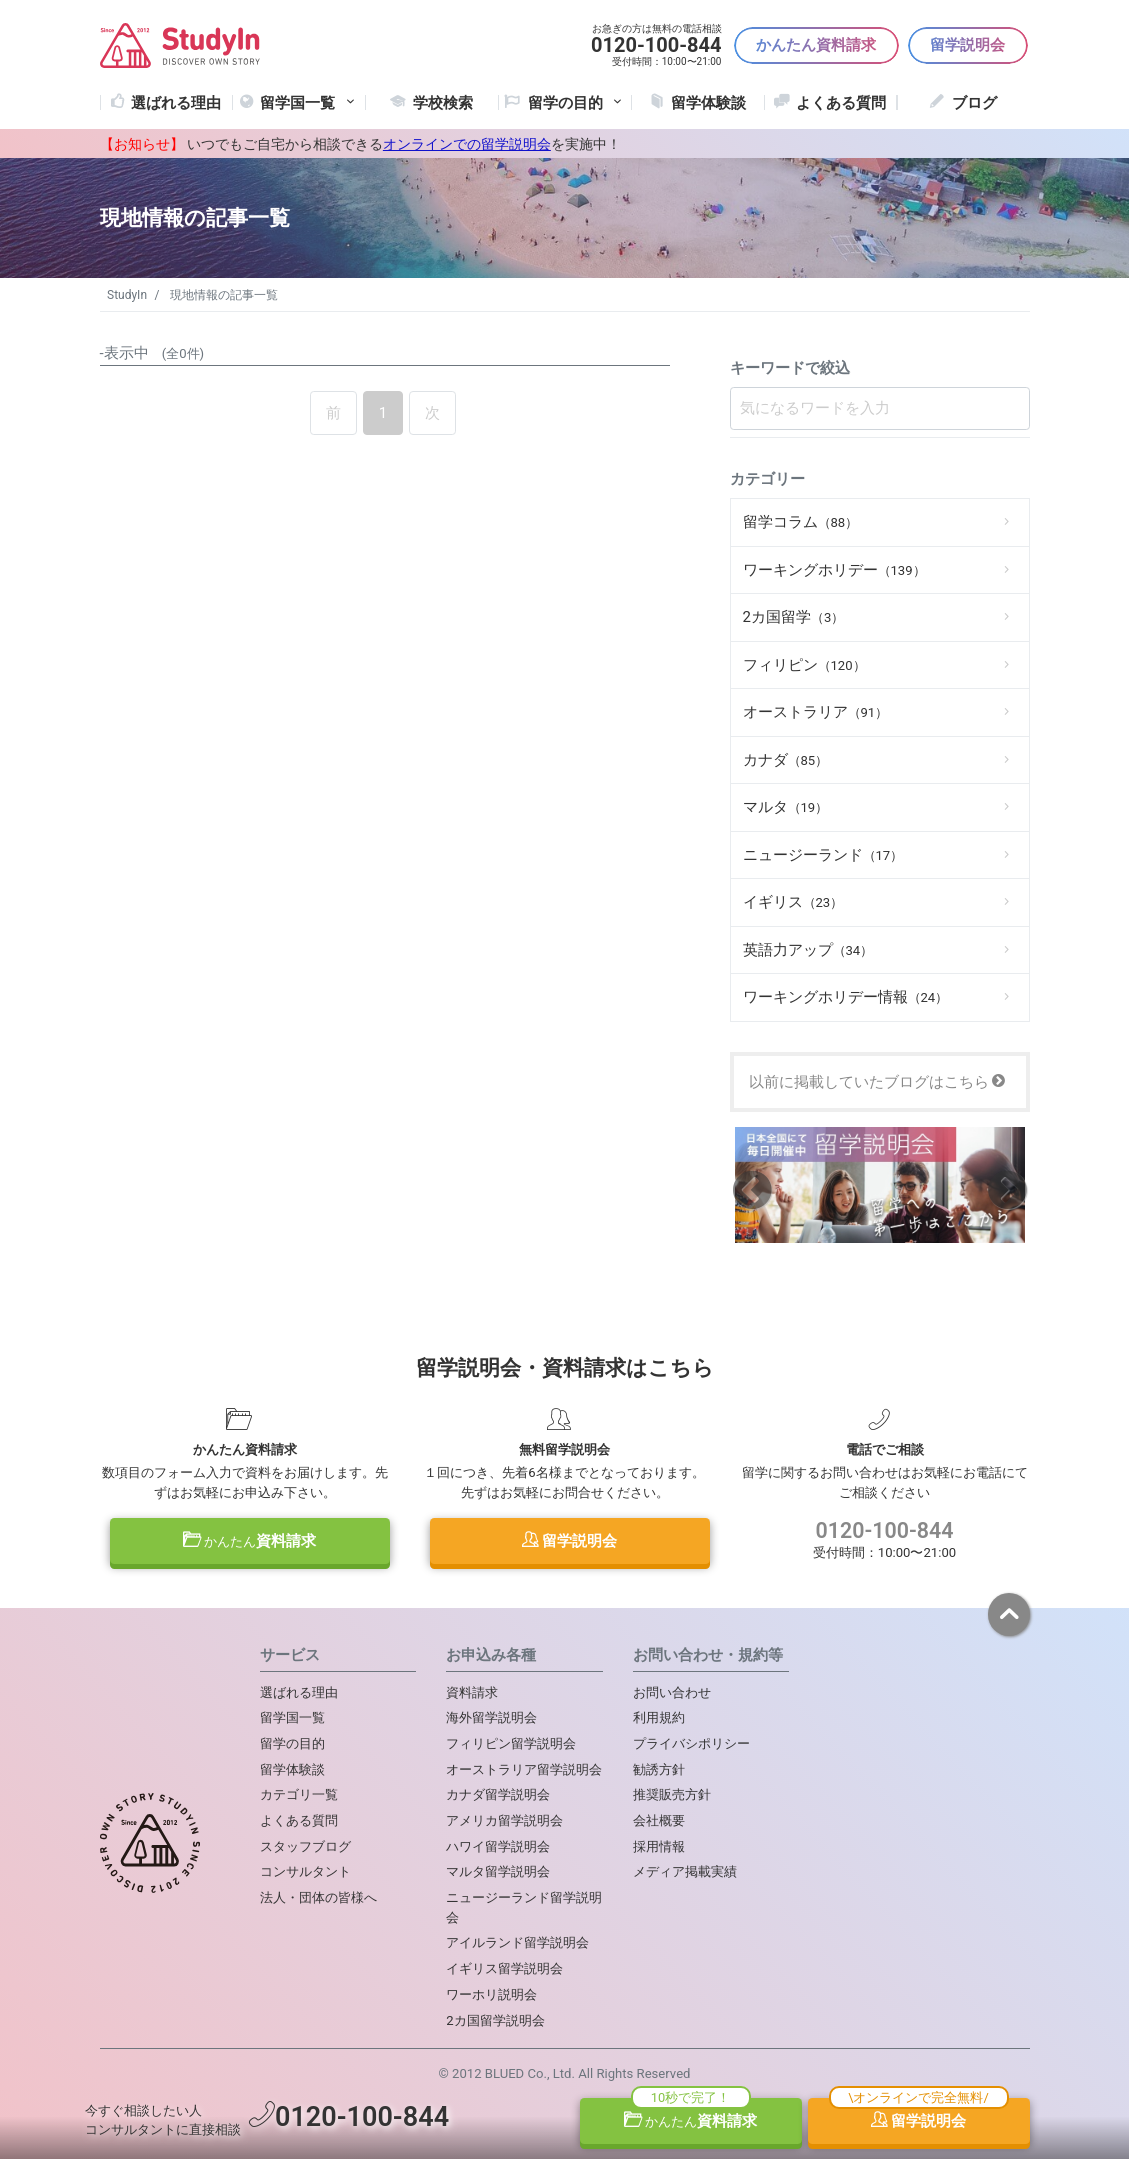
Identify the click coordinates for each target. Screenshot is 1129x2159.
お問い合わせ (672, 1692)
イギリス (793, 902)
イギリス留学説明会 (504, 1968)
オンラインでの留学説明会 (467, 144)
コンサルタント (305, 1871)
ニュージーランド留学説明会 (524, 1907)
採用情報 (659, 1846)
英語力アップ (808, 950)
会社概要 (659, 1820)
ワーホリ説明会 (491, 1994)
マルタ (786, 807)
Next (1007, 1188)
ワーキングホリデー (834, 570)
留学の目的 (292, 1743)
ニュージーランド (823, 855)
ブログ (974, 103)
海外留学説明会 (491, 1717)
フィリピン (804, 665)
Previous (752, 1188)
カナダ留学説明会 (498, 1794)
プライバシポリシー (691, 1743)
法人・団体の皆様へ (318, 1897)
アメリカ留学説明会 (504, 1820)
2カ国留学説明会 (495, 2020)
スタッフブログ (305, 1846)
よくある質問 (841, 103)
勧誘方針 (659, 1769)
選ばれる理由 (176, 103)
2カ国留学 (794, 617)
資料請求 (250, 1541)
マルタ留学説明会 (498, 1871)
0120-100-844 (885, 1530)
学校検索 (443, 103)
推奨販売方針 (672, 1794)
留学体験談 (708, 103)
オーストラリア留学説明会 (524, 1769)
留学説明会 (967, 45)
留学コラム (801, 522)
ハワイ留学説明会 (498, 1846)
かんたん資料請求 (816, 45)
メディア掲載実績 (685, 1871)
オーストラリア (816, 712)
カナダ (786, 760)
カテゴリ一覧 (299, 1794)
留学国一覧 (309, 103)
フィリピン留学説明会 (511, 1743)
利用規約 (659, 1717)
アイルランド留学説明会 (517, 1942)
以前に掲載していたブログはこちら (877, 1082)
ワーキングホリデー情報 (846, 997)
